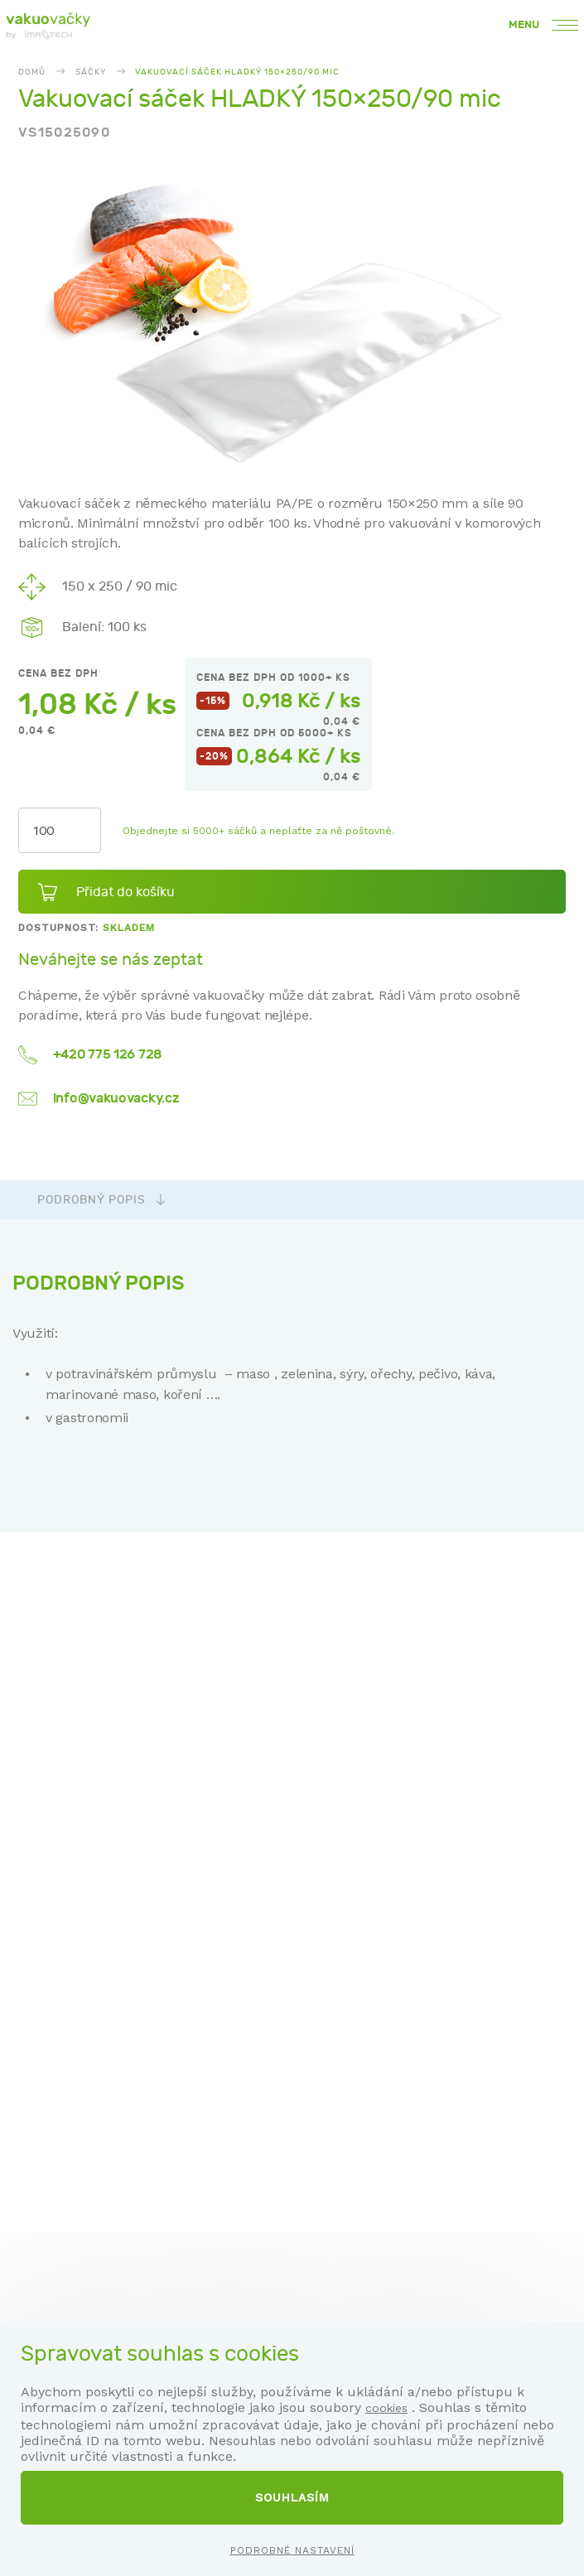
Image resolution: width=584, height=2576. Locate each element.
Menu (543, 24)
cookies (386, 2407)
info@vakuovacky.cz (116, 1098)
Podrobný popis (101, 1200)
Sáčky (90, 72)
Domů (32, 72)
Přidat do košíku (125, 892)
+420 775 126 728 (107, 1054)
